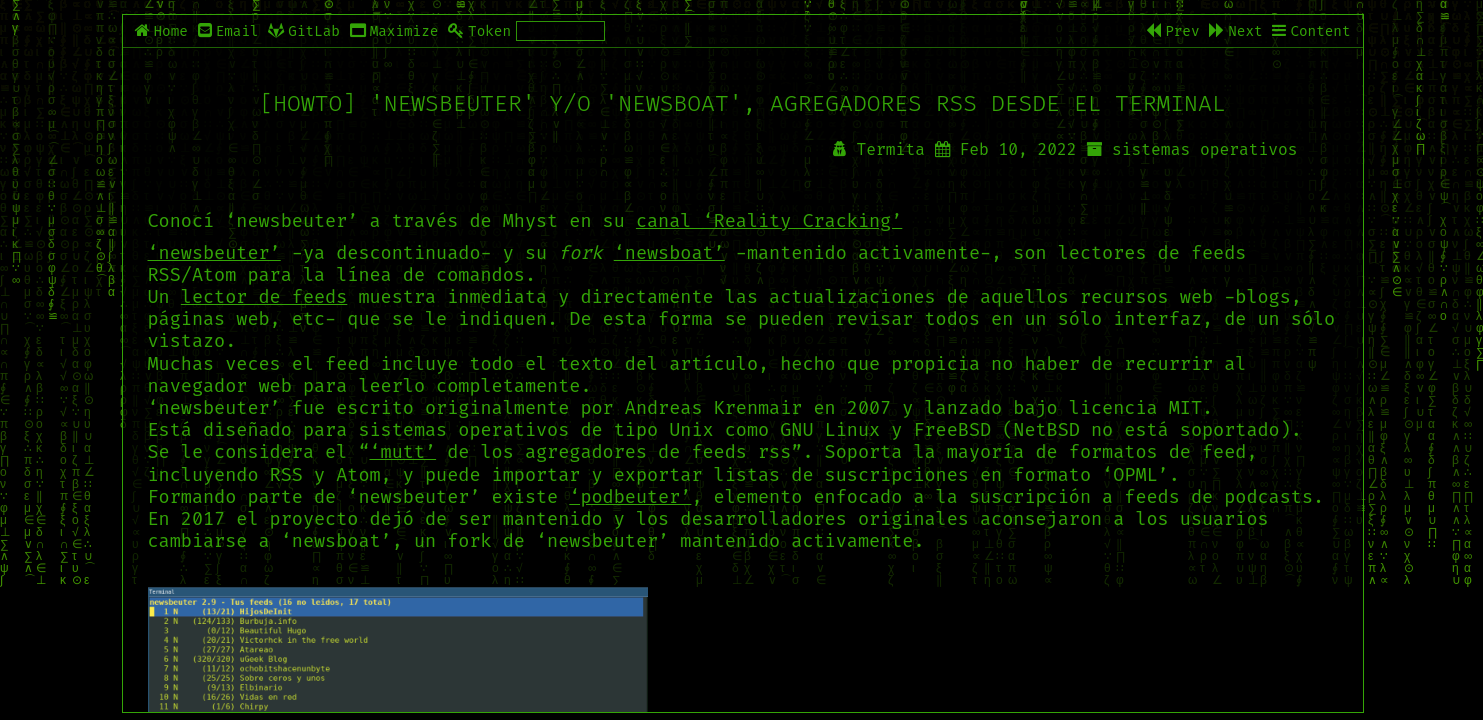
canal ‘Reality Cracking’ (769, 221)
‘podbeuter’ (630, 497)
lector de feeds (264, 297)
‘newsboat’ (669, 253)
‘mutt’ (403, 452)
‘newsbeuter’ (214, 253)
